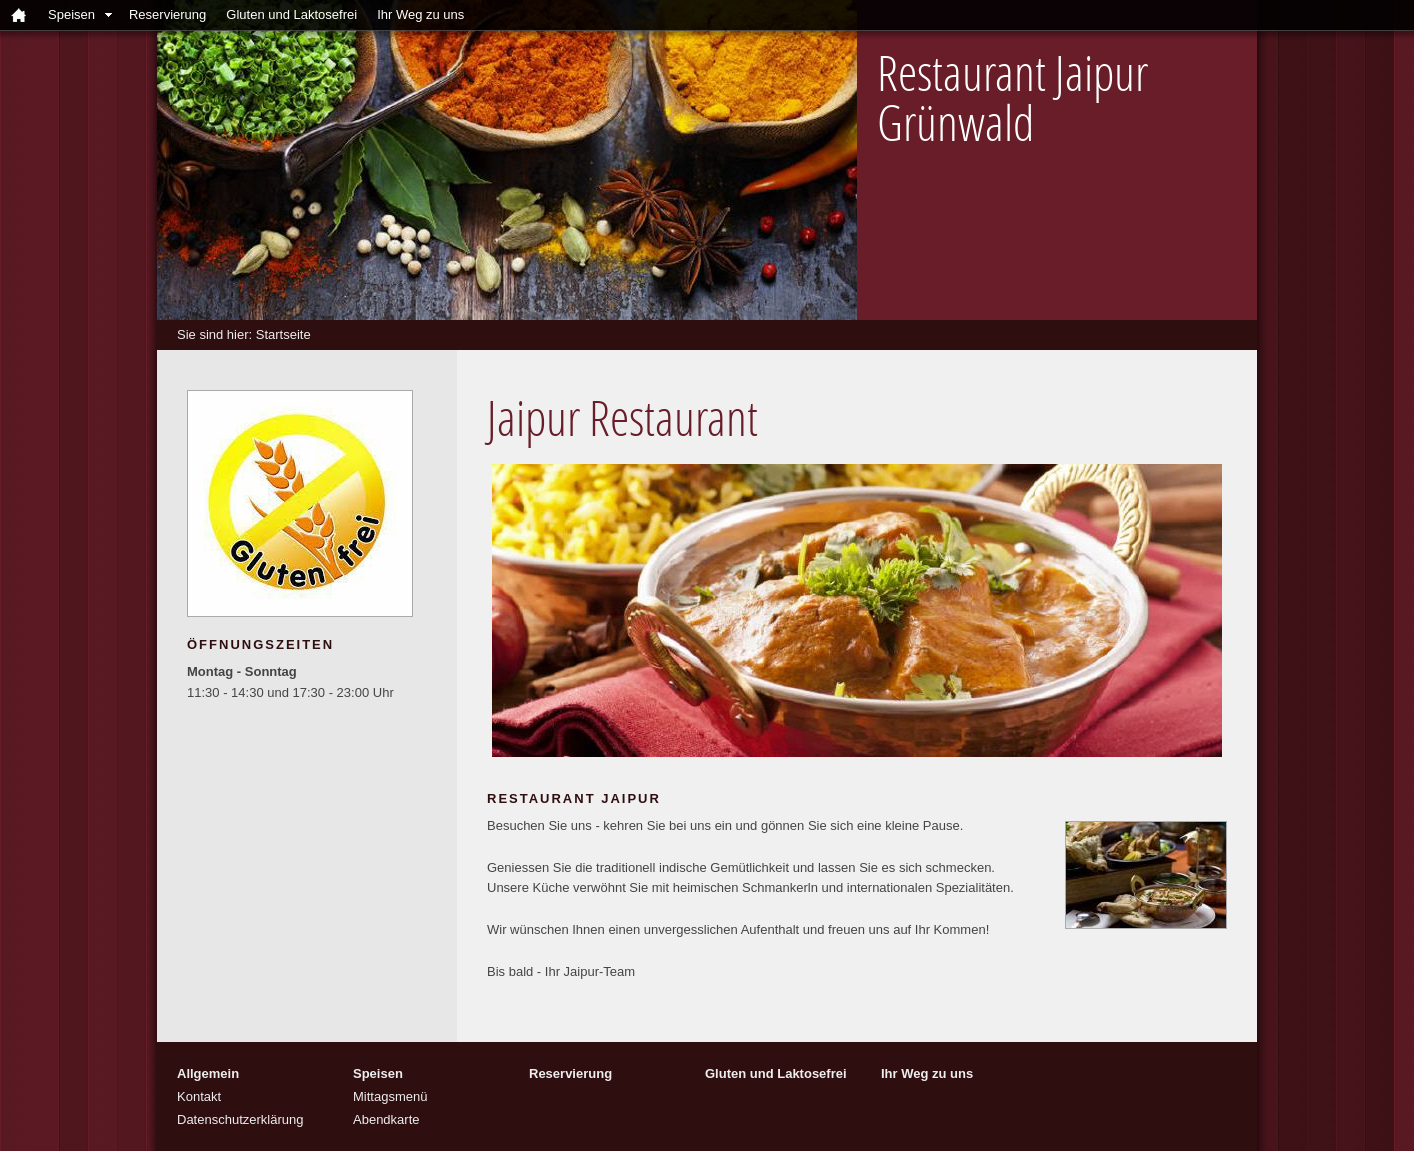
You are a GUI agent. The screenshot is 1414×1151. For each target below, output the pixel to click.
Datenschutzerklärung (240, 1119)
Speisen (71, 14)
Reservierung (167, 14)
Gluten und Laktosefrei (291, 14)
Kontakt (199, 1096)
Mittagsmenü (390, 1096)
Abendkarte (386, 1119)
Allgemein (208, 1073)
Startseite (283, 334)
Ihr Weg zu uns (420, 14)
